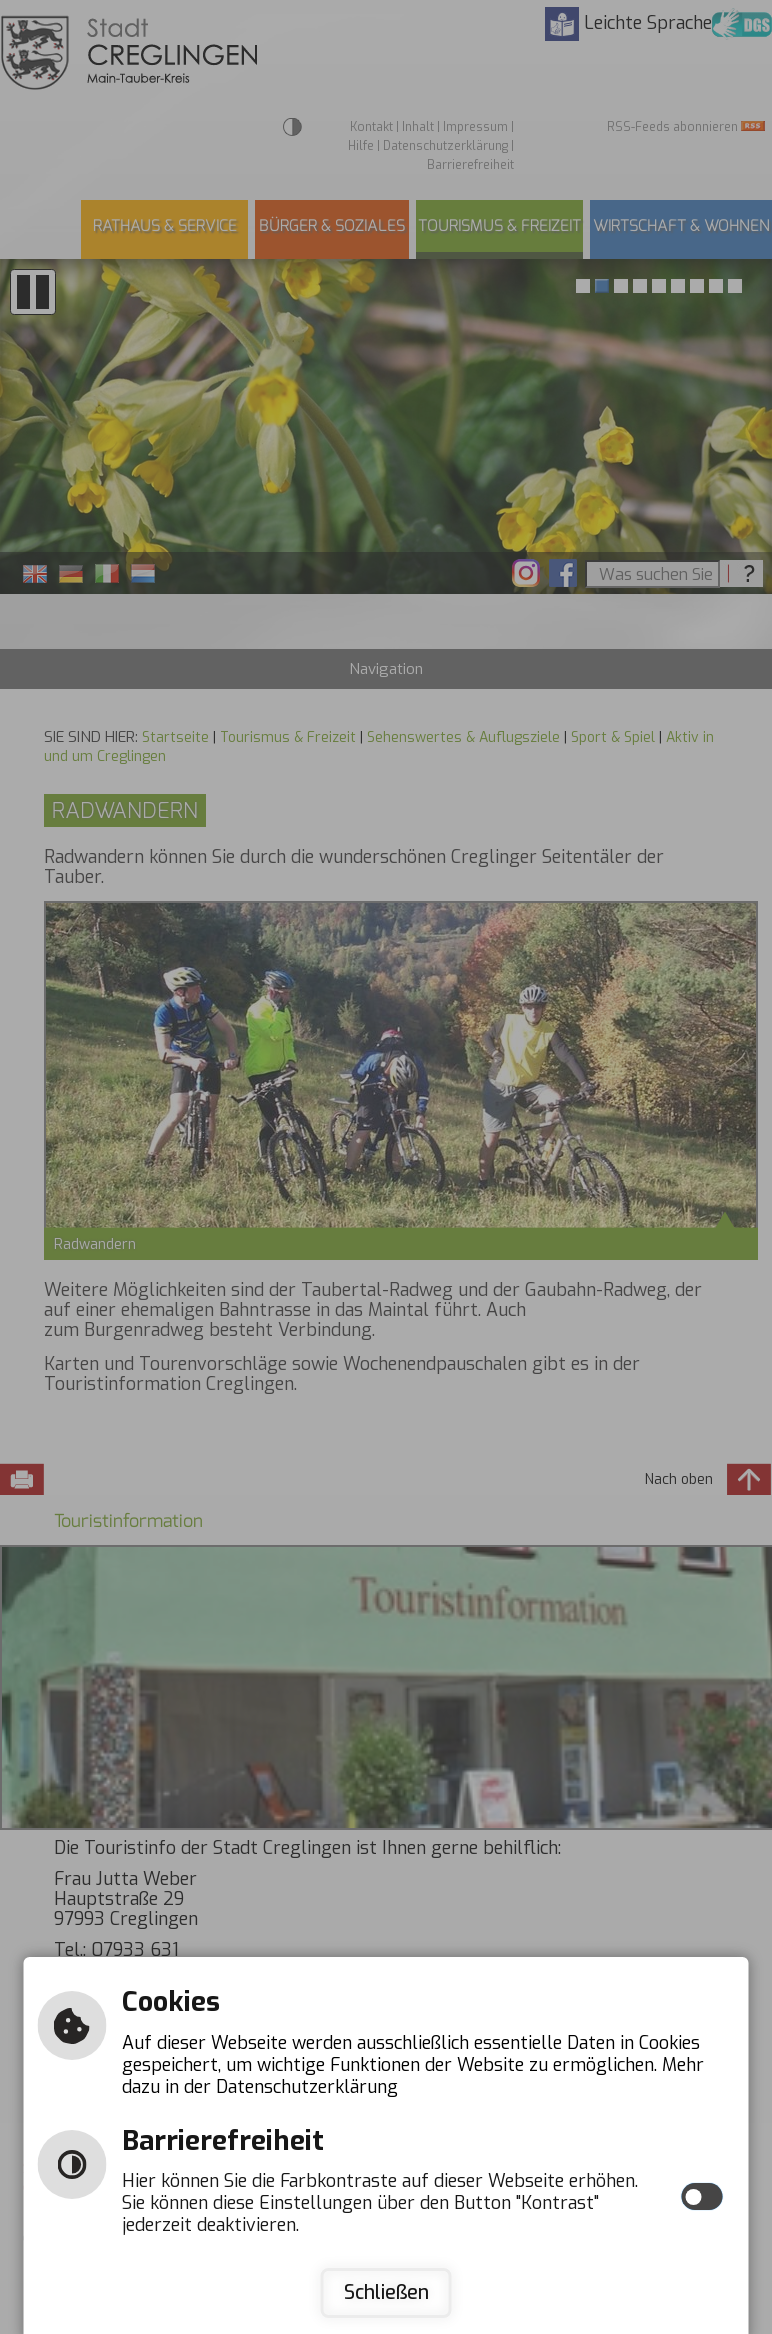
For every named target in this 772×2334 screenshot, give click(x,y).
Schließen (386, 2292)
